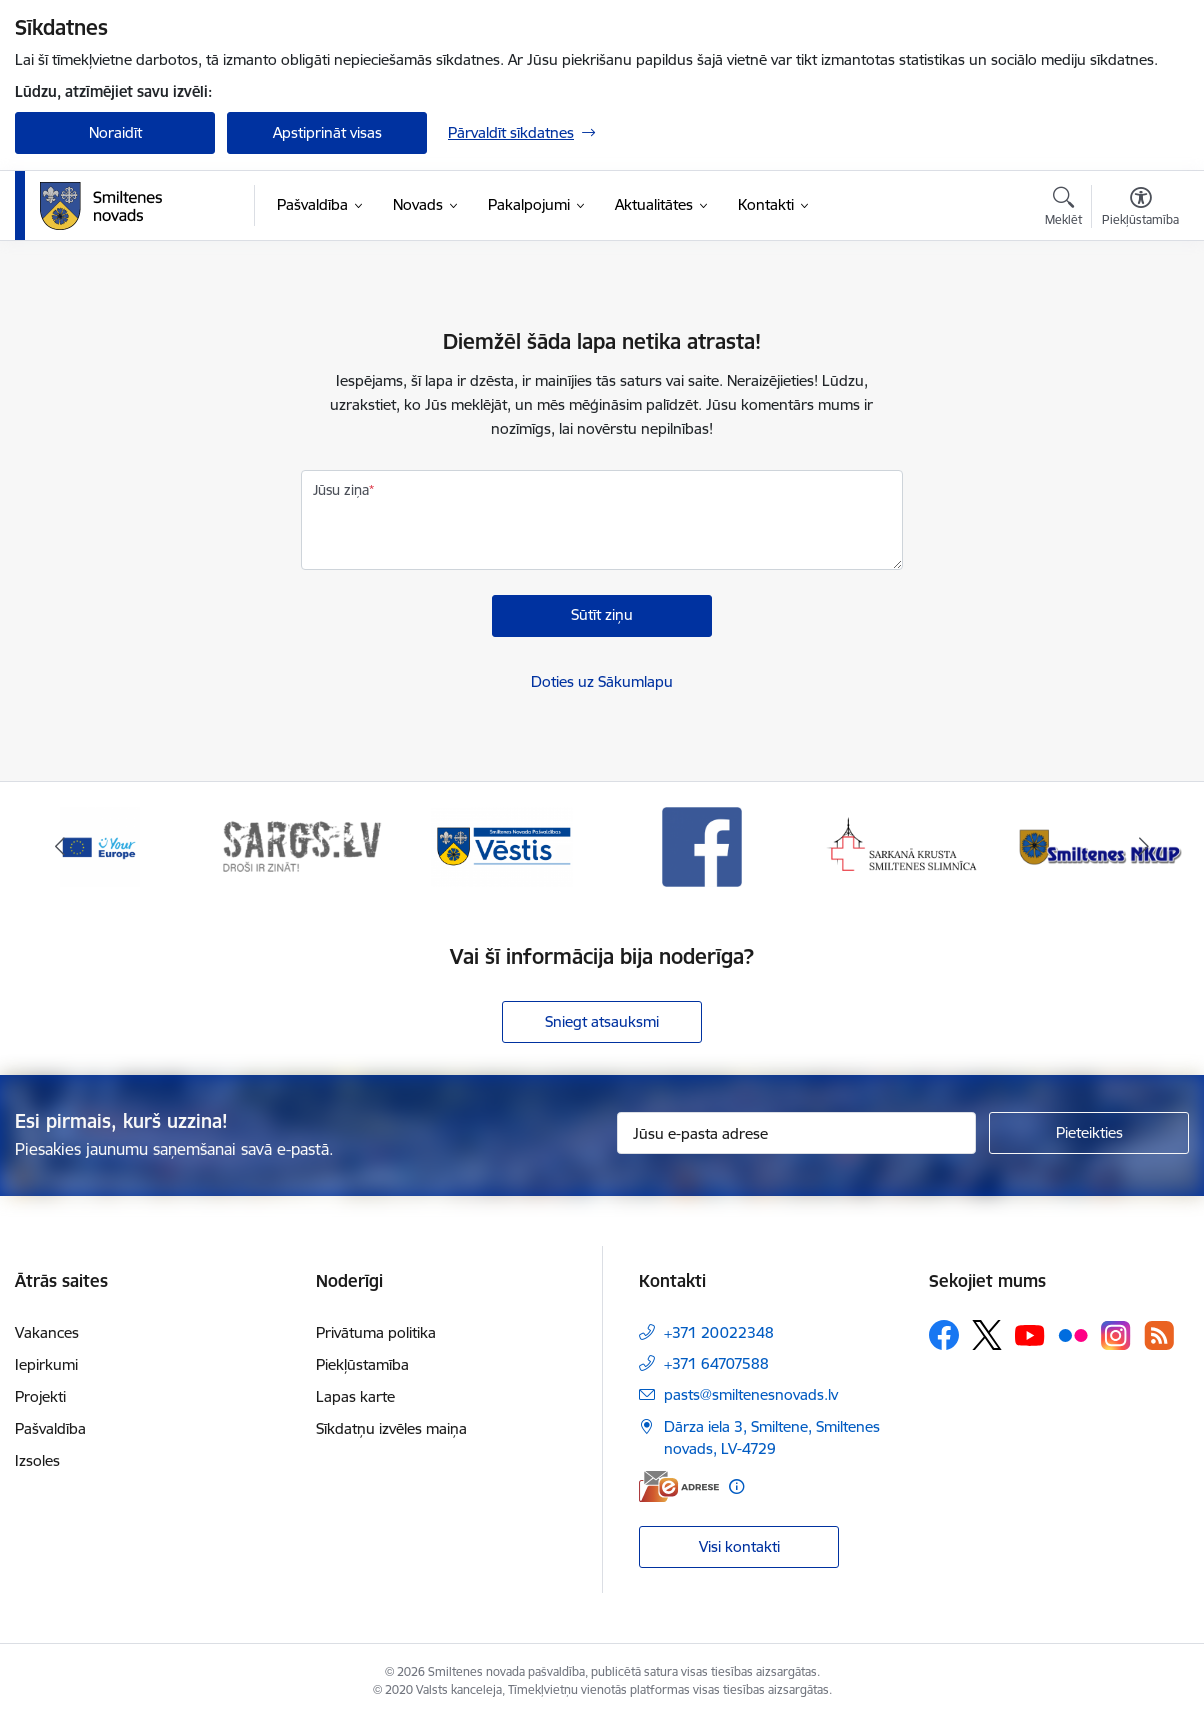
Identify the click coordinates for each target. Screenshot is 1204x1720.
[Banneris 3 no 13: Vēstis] (502, 845)
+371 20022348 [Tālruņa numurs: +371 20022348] (719, 1332)
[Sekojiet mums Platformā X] (987, 1335)
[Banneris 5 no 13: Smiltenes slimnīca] (903, 845)
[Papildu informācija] (736, 1486)
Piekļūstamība (362, 1364)
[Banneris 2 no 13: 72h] (301, 845)
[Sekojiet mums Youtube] (1030, 1334)
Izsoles (37, 1460)
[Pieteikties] (1089, 1133)
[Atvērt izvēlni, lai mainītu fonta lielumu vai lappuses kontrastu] (1140, 209)
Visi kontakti (739, 1546)
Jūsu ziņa (341, 490)
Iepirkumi (46, 1364)
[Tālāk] (1144, 847)
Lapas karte (355, 1396)
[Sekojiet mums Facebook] (944, 1335)
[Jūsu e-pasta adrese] (796, 1133)
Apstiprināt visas (327, 132)
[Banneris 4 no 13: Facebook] (702, 845)
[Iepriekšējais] (60, 847)
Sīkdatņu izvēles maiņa (391, 1428)
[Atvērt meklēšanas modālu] (1063, 209)
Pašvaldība (50, 1428)
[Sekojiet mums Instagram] (1116, 1335)
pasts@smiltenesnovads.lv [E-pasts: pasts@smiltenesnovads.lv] (751, 1394)
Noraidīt (115, 132)
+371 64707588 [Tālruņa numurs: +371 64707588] (716, 1363)
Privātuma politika (376, 1332)
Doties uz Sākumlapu (602, 681)
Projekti (40, 1396)
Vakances (47, 1332)
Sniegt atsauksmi (602, 1021)
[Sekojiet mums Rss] (1159, 1335)
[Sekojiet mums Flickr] (1073, 1334)
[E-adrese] (679, 1486)
